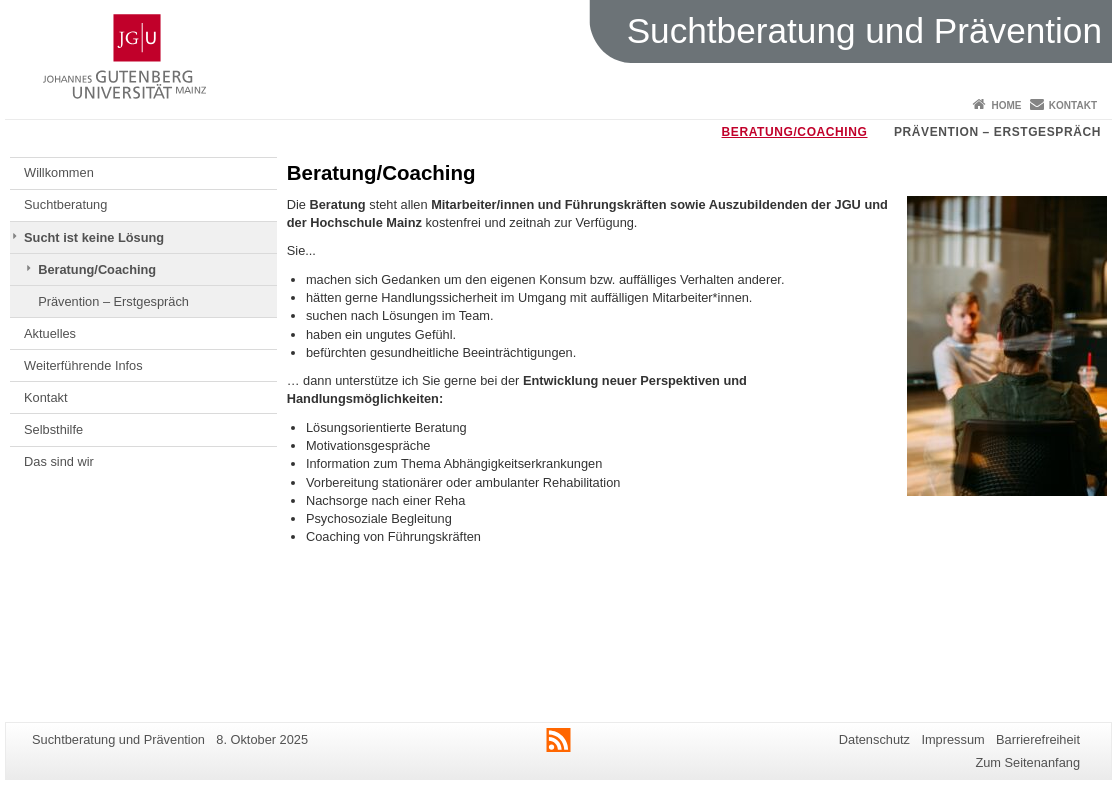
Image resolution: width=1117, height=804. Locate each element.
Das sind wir (59, 461)
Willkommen (59, 172)
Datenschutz (874, 739)
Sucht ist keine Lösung (94, 237)
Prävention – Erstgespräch (997, 132)
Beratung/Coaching (795, 132)
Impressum (952, 739)
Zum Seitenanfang (1027, 762)
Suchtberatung (65, 204)
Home (1006, 105)
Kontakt (1073, 105)
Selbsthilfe (53, 429)
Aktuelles (50, 333)
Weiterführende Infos (83, 365)
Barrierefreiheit (1038, 739)
